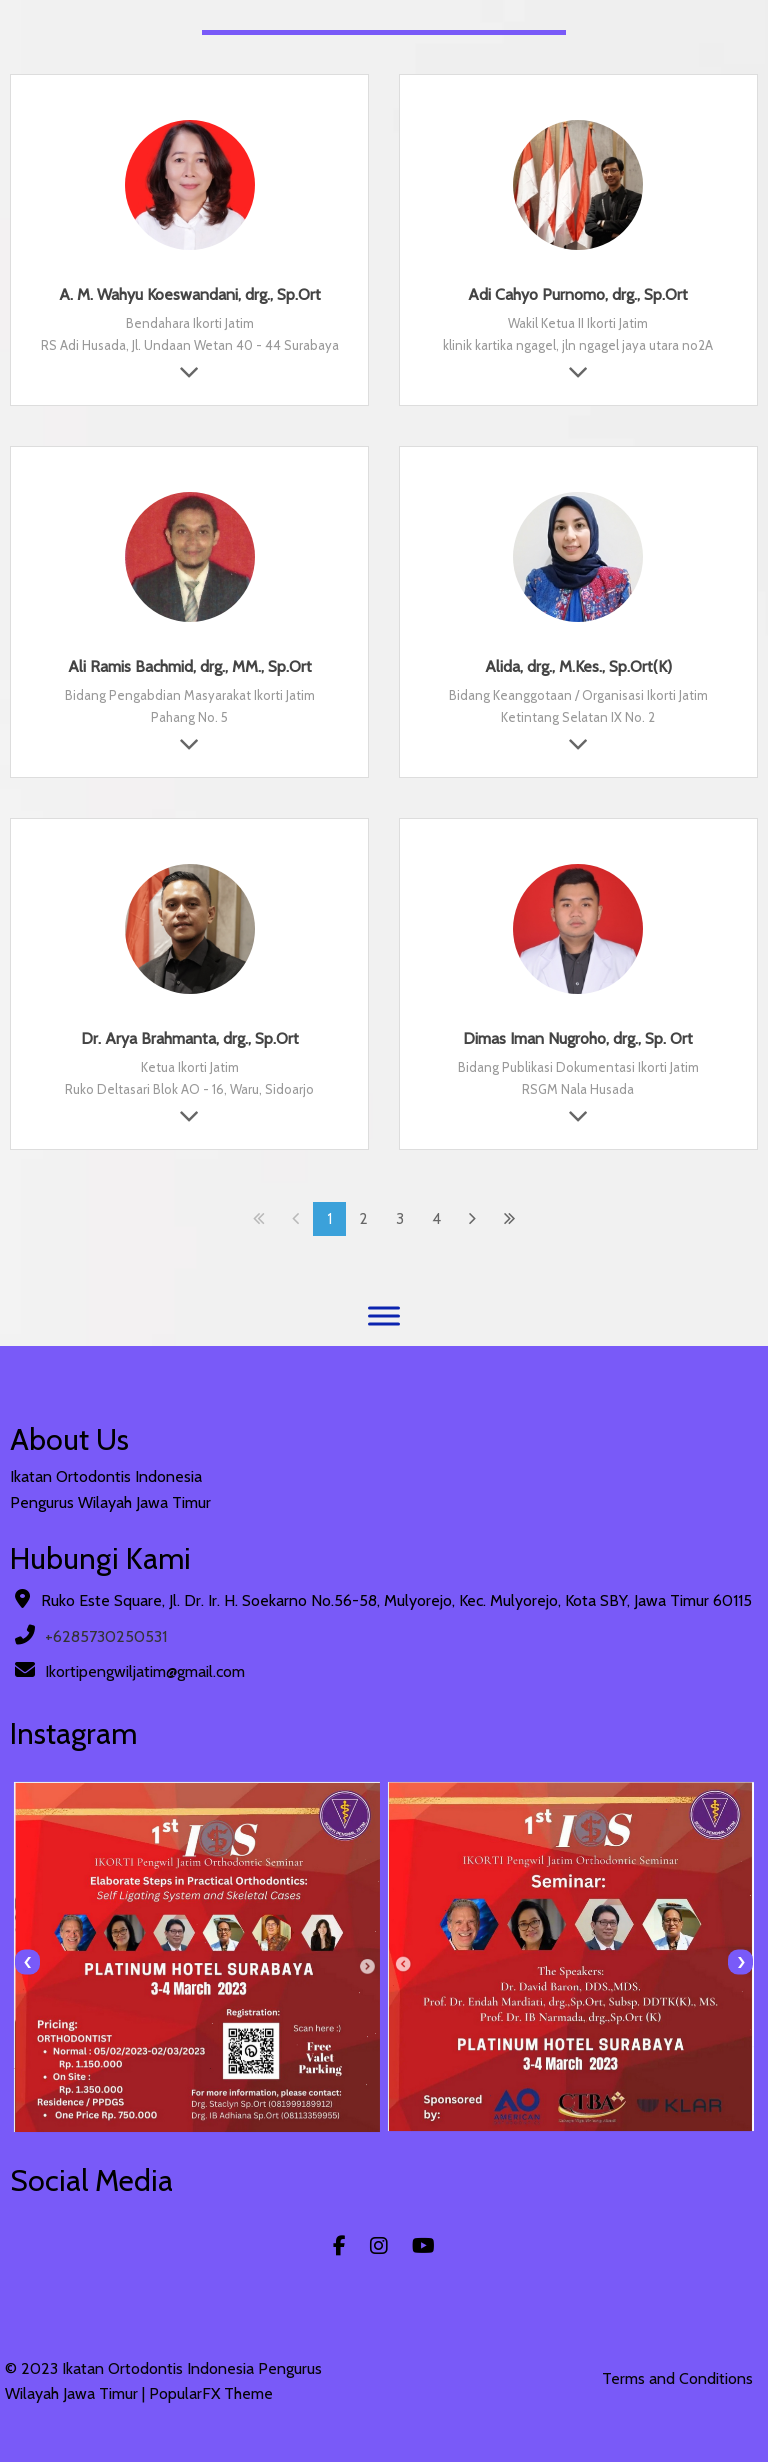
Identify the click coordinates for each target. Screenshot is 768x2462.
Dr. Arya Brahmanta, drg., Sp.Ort (190, 1038)
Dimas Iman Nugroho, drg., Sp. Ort (578, 1038)
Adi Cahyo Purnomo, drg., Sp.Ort (578, 294)
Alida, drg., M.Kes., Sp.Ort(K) (578, 666)
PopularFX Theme (211, 2393)
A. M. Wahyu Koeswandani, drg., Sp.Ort (190, 294)
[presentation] (27, 1962)
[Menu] (384, 1315)
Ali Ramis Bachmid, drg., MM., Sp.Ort (190, 666)
